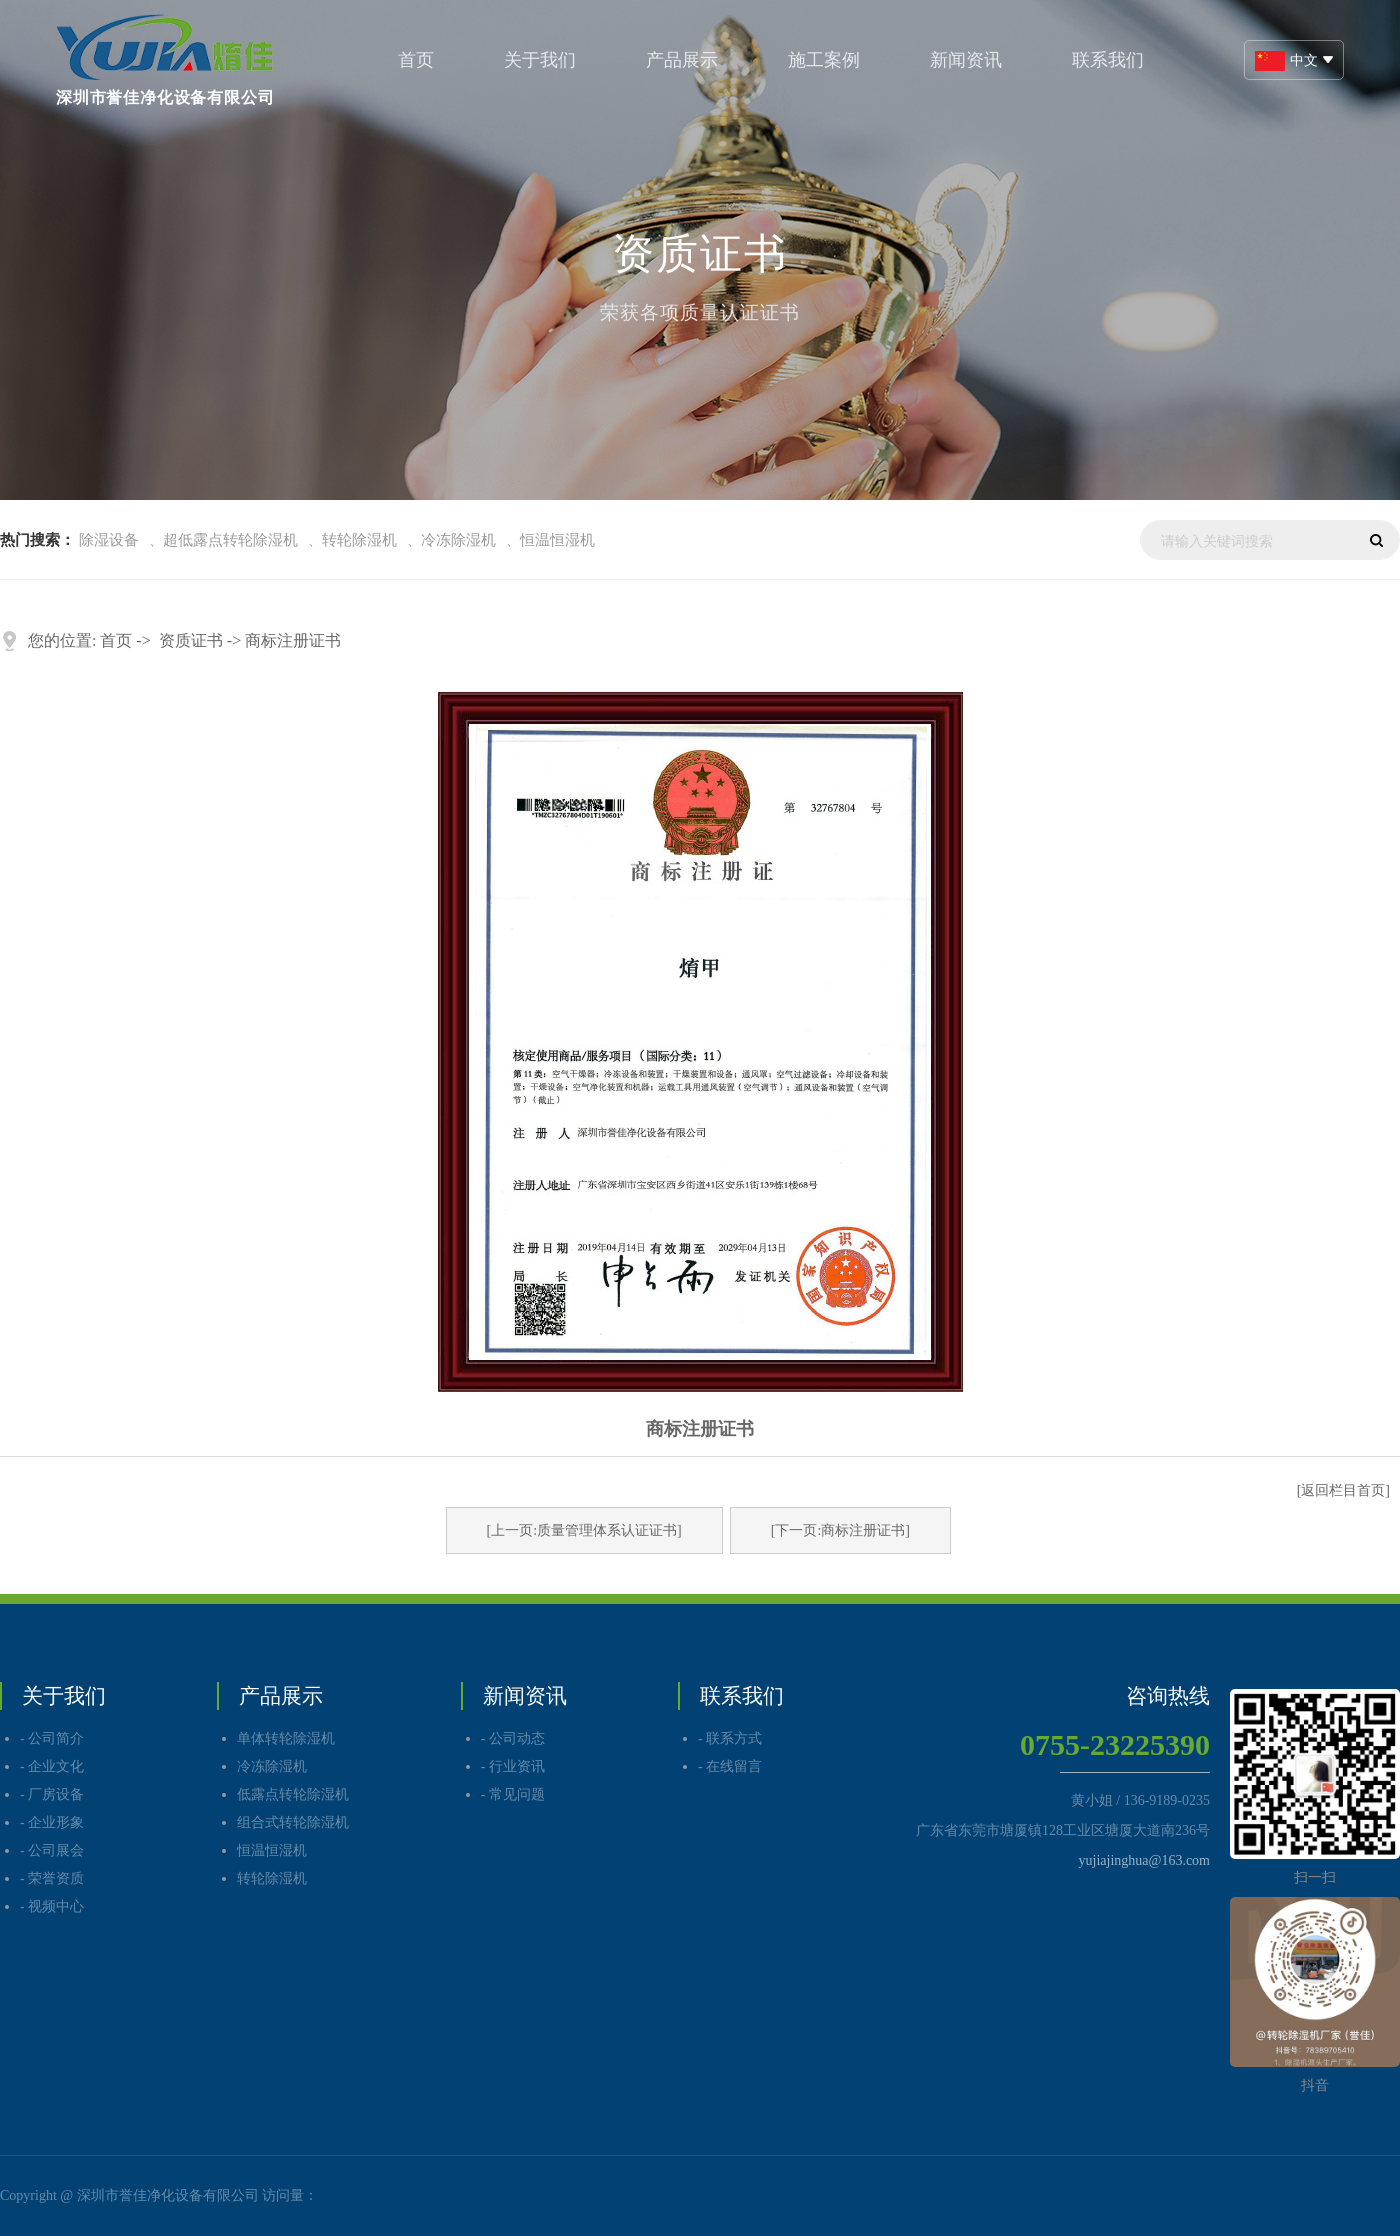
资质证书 (191, 640)
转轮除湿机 (359, 540)
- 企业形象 (52, 1822)
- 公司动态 (513, 1738)
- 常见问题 (513, 1794)
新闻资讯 (966, 60)
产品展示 (682, 60)
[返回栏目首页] (1343, 1490)
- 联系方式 (730, 1738)
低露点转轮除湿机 (293, 1794)
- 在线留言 (730, 1766)
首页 (416, 60)
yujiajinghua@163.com (1144, 1860)
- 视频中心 (52, 1906)
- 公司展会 (52, 1850)
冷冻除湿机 (458, 540)
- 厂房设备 (52, 1794)
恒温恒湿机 (557, 540)
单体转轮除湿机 (286, 1738)
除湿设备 (109, 540)
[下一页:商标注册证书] (840, 1530)
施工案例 (824, 60)
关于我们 (540, 60)
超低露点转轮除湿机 (230, 540)
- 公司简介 (52, 1738)
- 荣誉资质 (52, 1878)
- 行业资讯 (513, 1766)
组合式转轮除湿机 (293, 1822)
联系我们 (1108, 60)
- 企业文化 (52, 1766)
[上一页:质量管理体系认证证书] (584, 1530)
